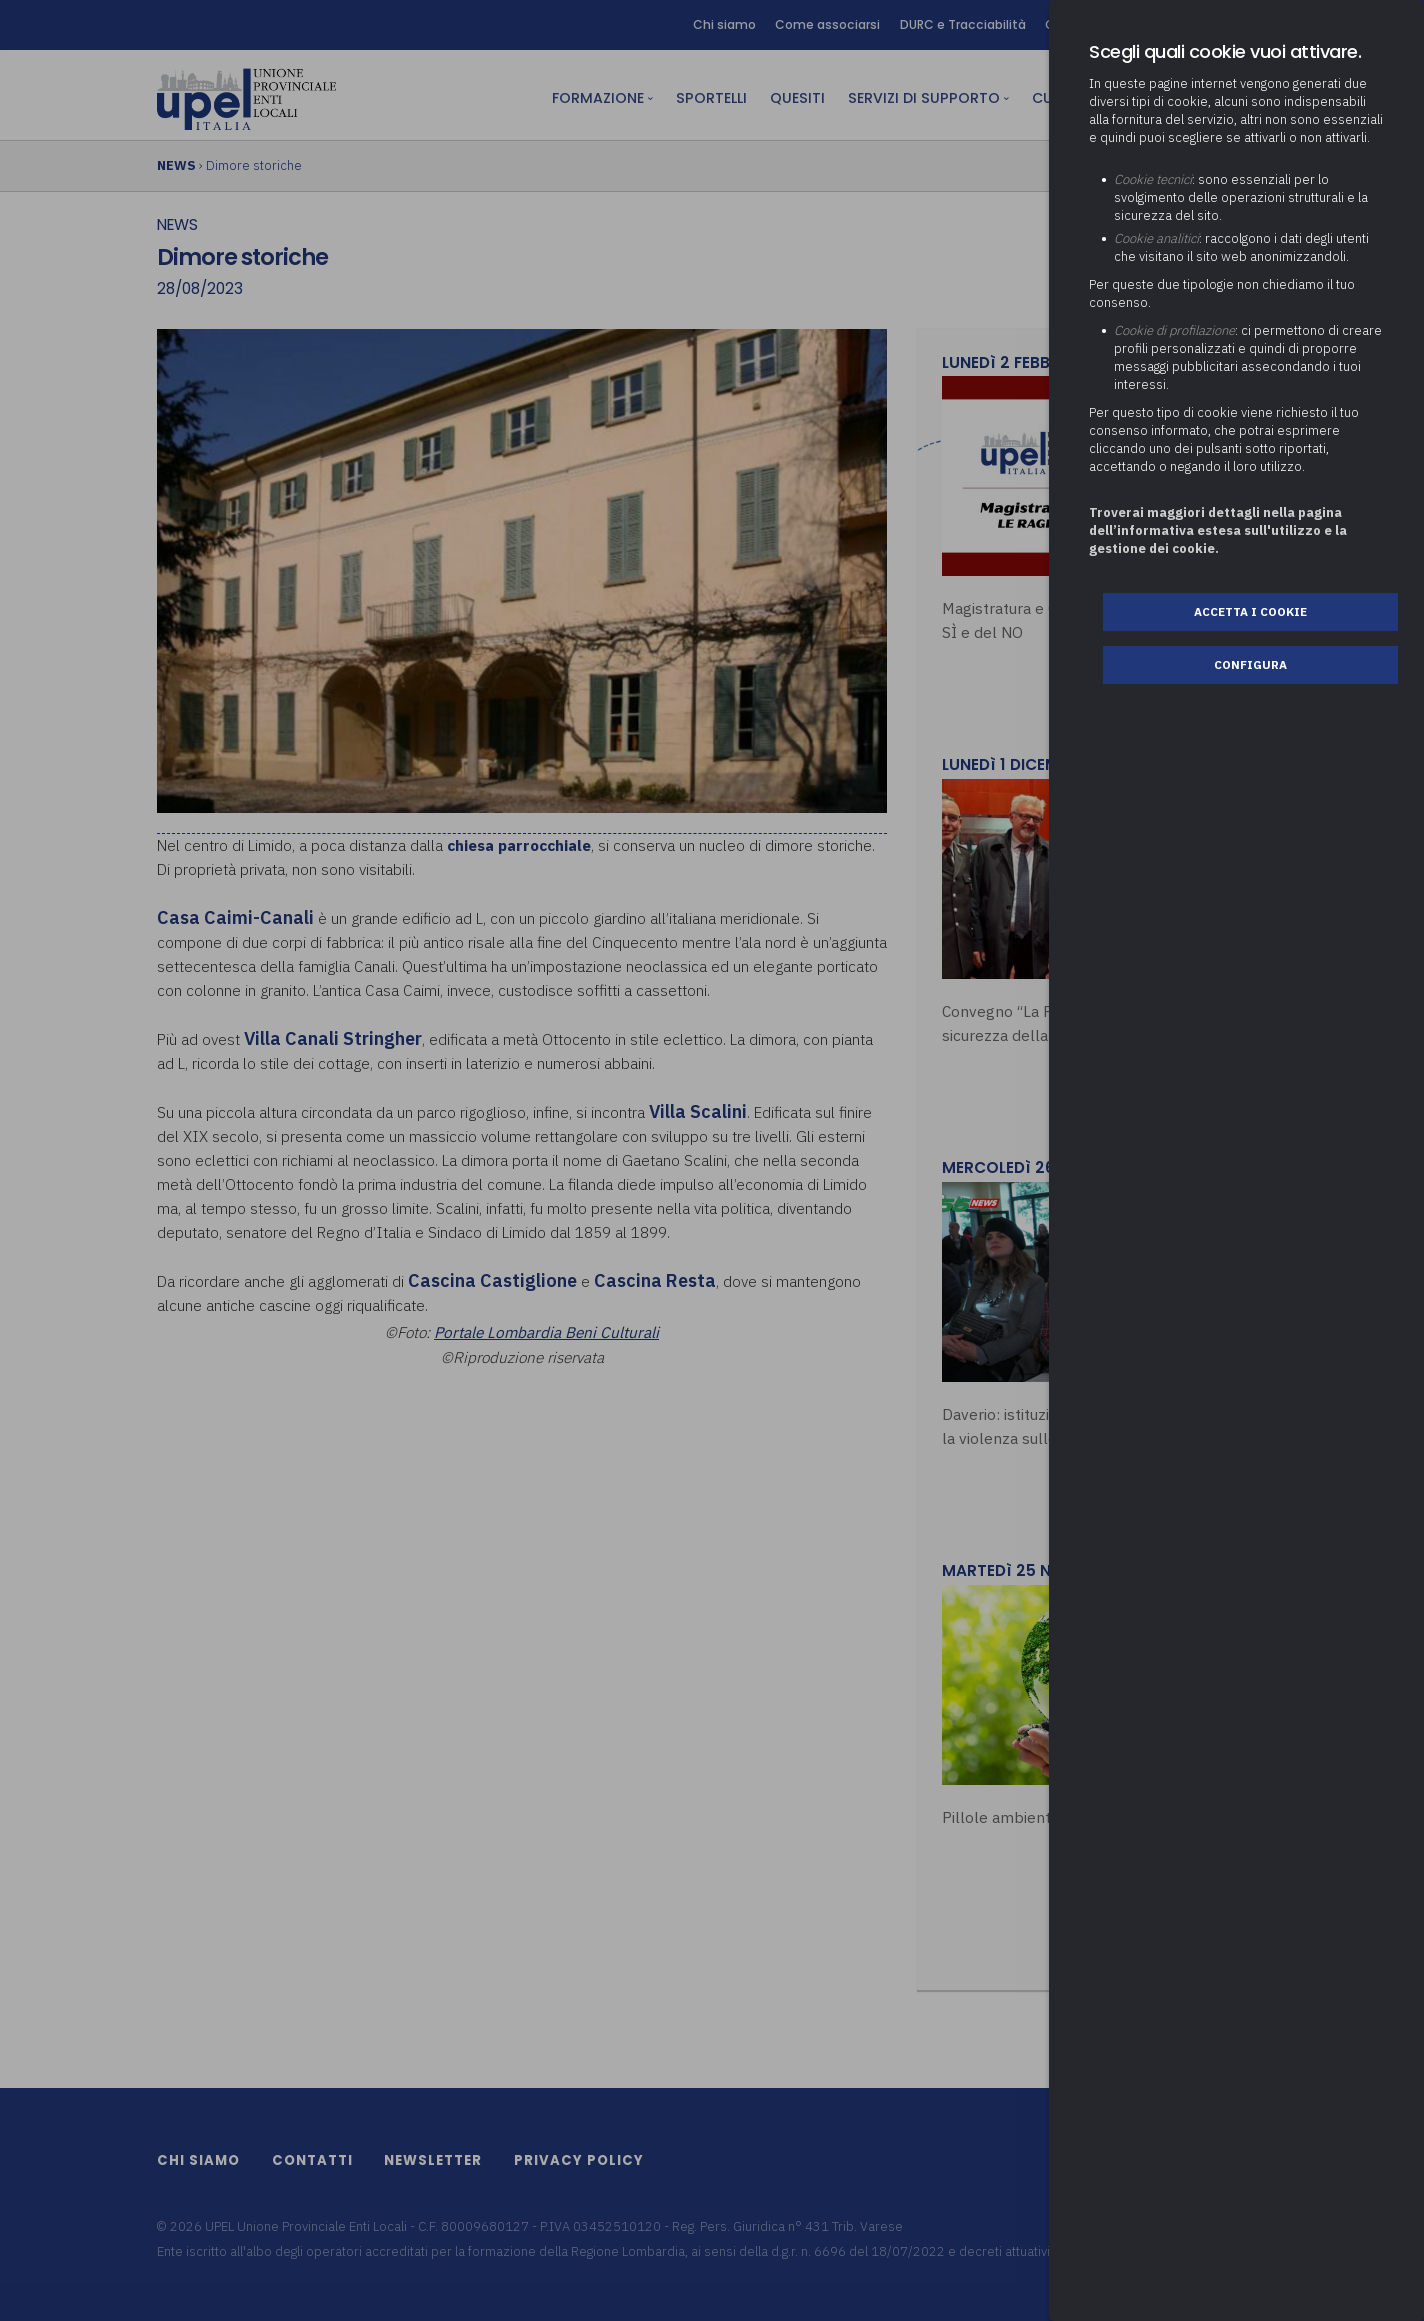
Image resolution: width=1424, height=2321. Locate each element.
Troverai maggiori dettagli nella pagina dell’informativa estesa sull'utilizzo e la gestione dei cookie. (1218, 530)
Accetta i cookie (1250, 611)
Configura (1250, 664)
